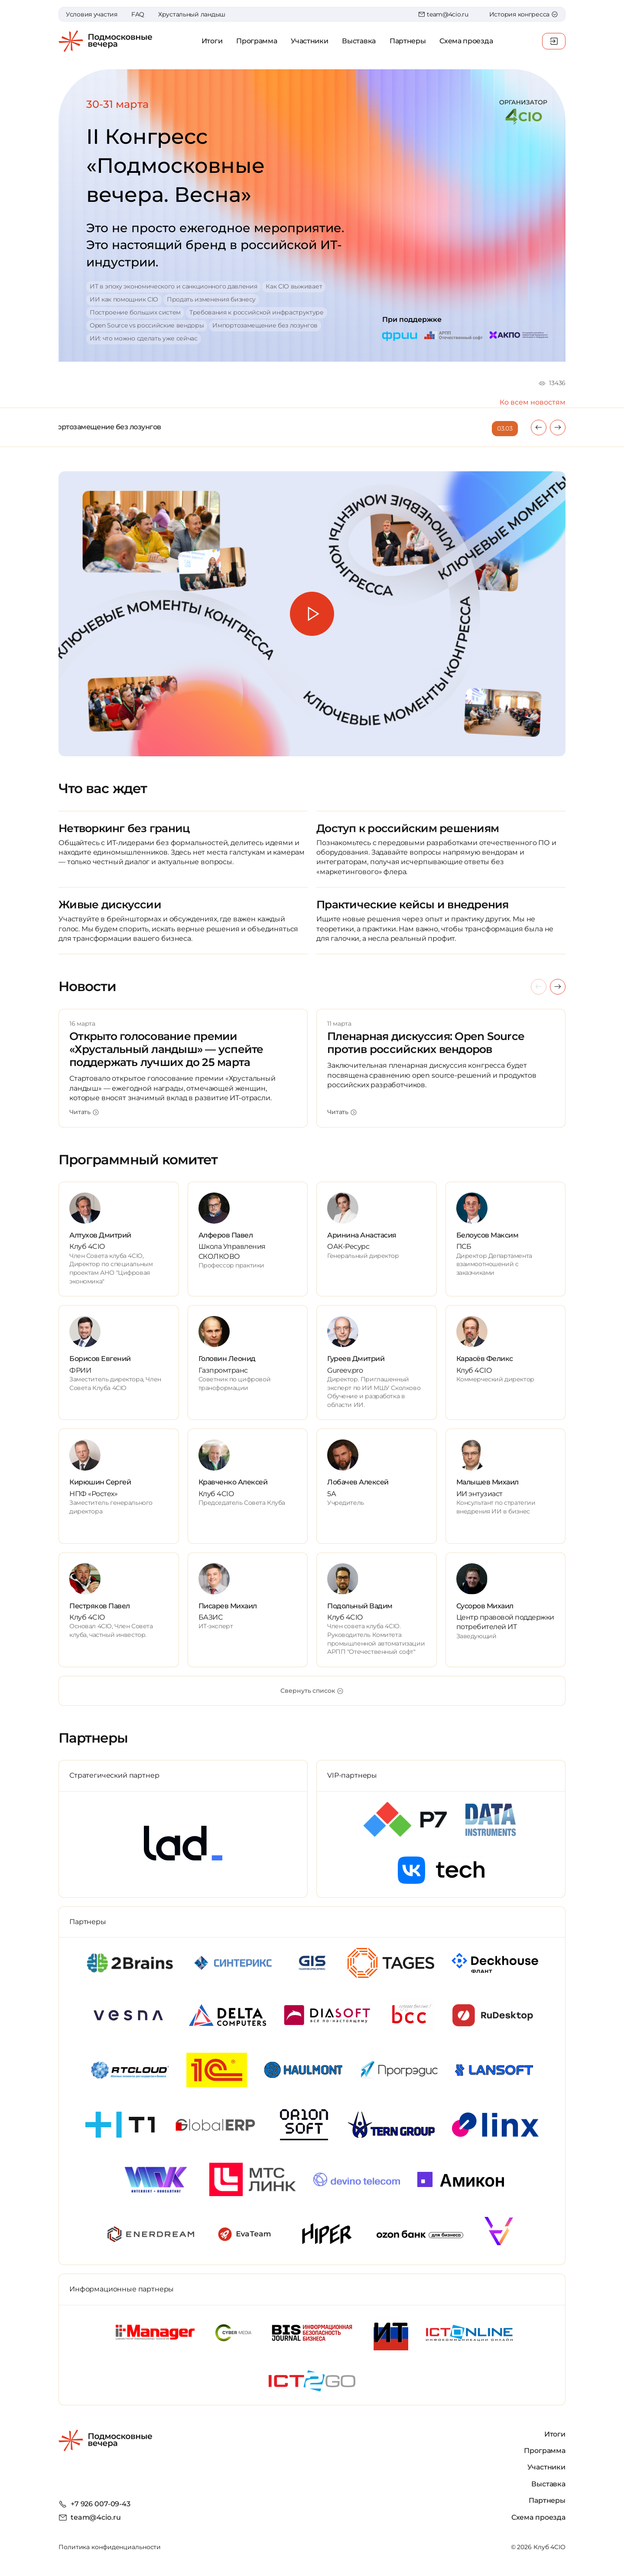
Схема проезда (466, 41)
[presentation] (538, 427)
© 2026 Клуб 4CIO (538, 2547)
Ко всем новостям (533, 402)
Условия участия (91, 14)
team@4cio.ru (443, 14)
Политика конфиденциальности (109, 2547)
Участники (309, 41)
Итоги (212, 41)
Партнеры (408, 41)
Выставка (358, 41)
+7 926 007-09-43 (100, 2504)
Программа (256, 41)
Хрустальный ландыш (191, 14)
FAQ (137, 14)
